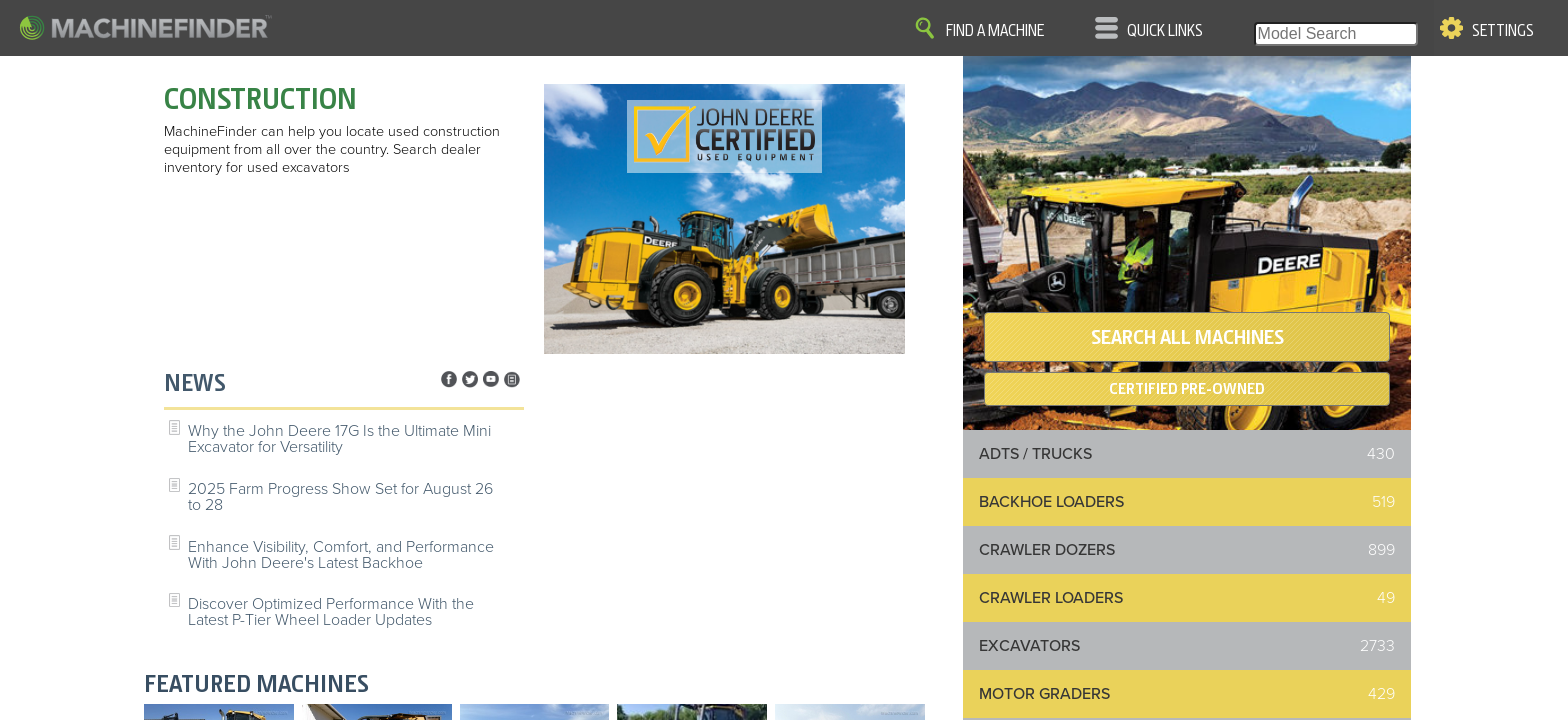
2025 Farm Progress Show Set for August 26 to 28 (340, 497)
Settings (1503, 31)
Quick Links (1165, 31)
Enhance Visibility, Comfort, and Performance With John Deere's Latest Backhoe (341, 555)
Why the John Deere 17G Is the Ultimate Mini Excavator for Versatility (339, 439)
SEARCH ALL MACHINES (1187, 337)
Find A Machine (995, 31)
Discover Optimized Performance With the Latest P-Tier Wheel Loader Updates (331, 612)
